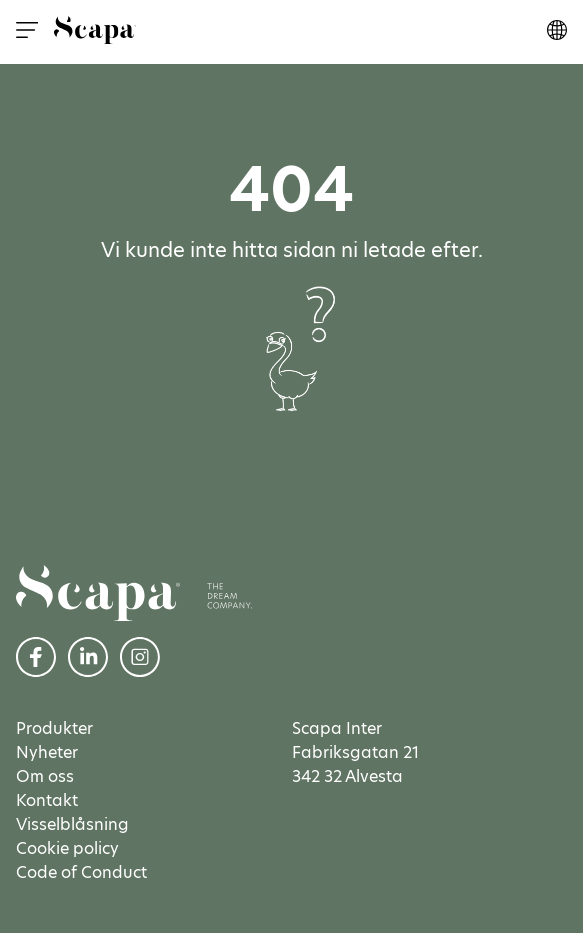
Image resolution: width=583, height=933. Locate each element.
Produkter (54, 728)
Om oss (45, 776)
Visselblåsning (72, 824)
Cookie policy (67, 848)
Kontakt (47, 800)
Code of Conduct (81, 872)
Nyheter (47, 752)
